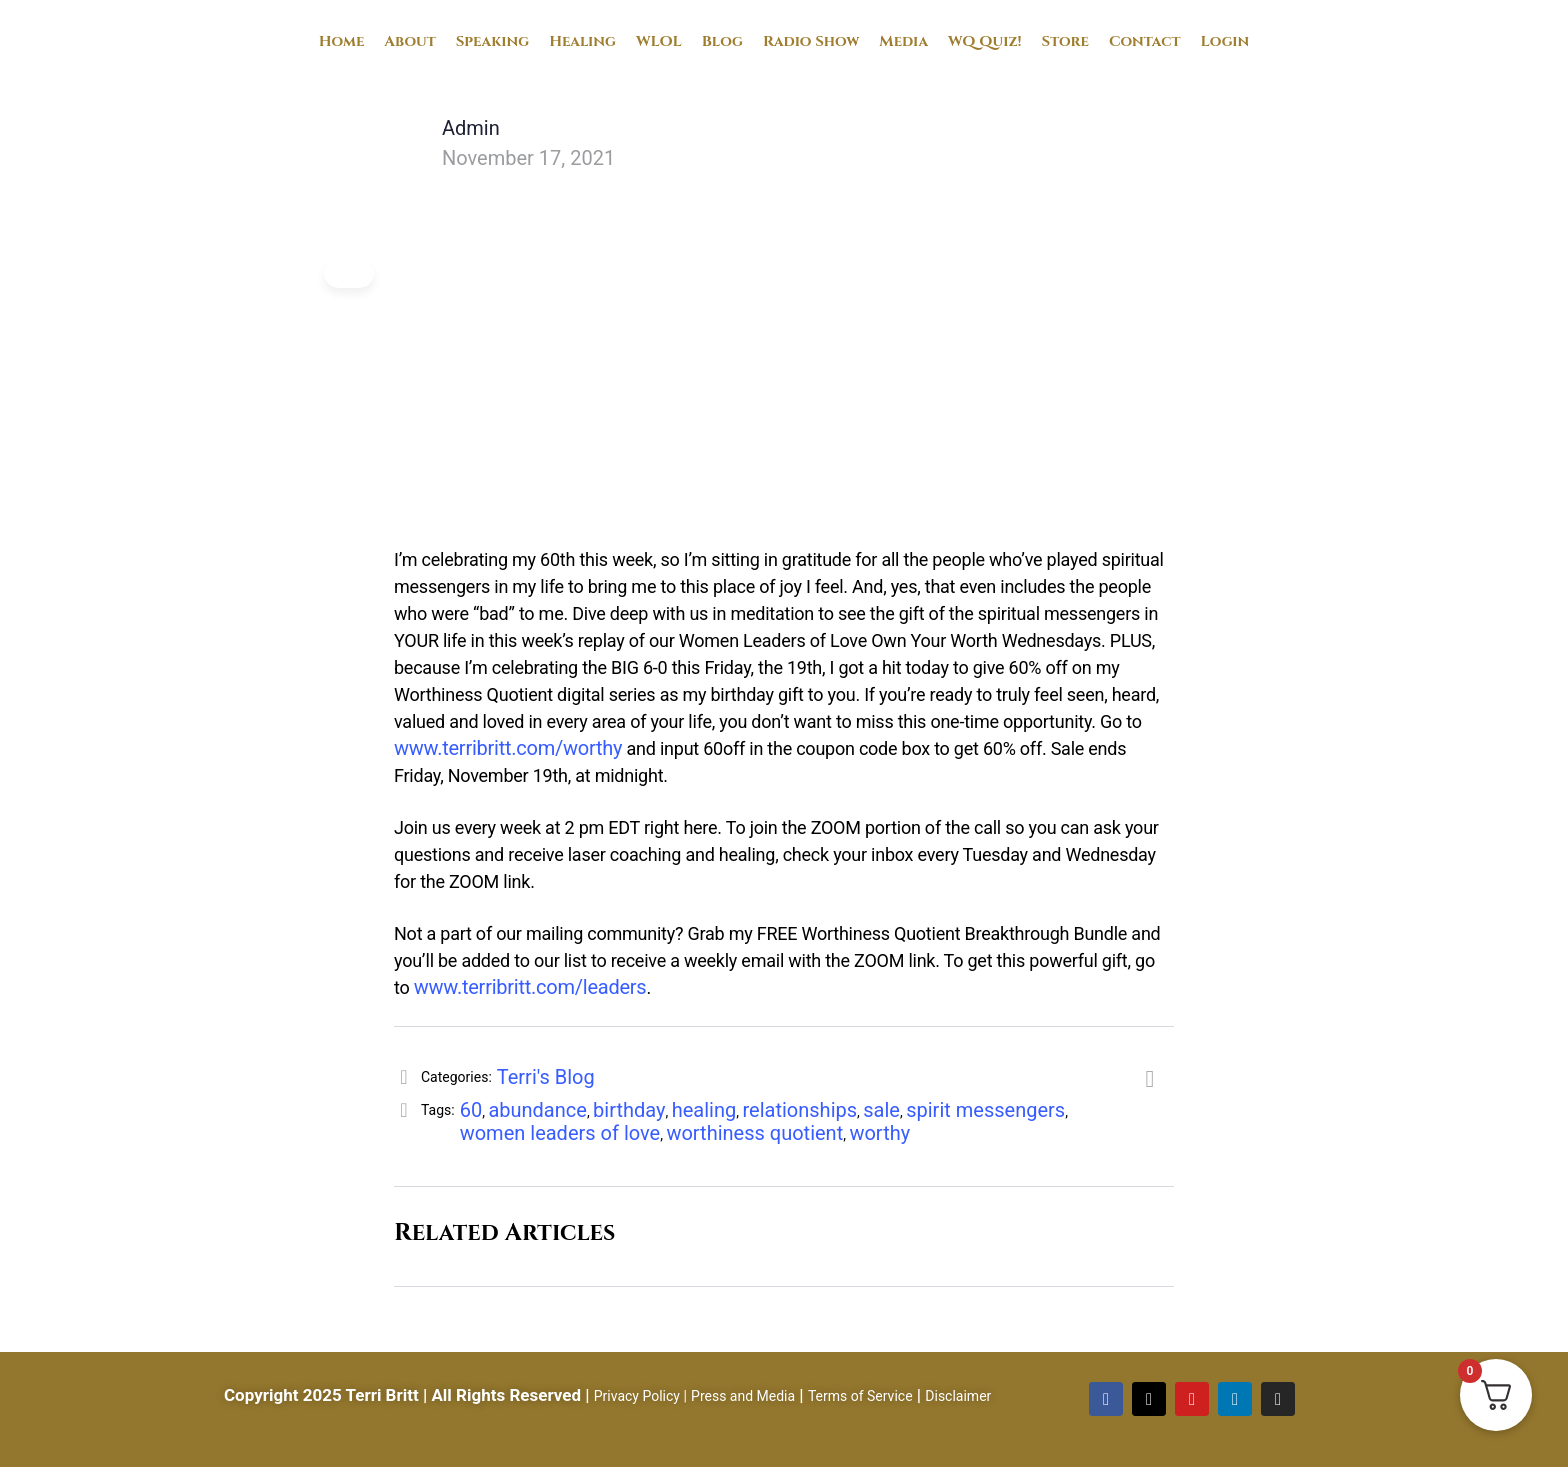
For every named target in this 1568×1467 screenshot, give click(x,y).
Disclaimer (958, 1396)
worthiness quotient (754, 1133)
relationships (800, 1110)
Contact (1145, 41)
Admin (471, 128)
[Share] (1150, 1080)
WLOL (659, 41)
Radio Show (811, 41)
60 (471, 1110)
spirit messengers (985, 1110)
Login (1225, 41)
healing (704, 1110)
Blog (722, 41)
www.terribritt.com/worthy (508, 748)
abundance (537, 1110)
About (409, 41)
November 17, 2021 (528, 158)
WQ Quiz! (985, 41)
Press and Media (743, 1396)
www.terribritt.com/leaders (530, 987)
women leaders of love (560, 1133)
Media (903, 41)
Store (1065, 41)
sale (881, 1110)
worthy (879, 1133)
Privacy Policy (637, 1396)
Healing (582, 41)
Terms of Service (860, 1396)
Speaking (492, 41)
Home (342, 41)
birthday (629, 1110)
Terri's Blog (546, 1077)
